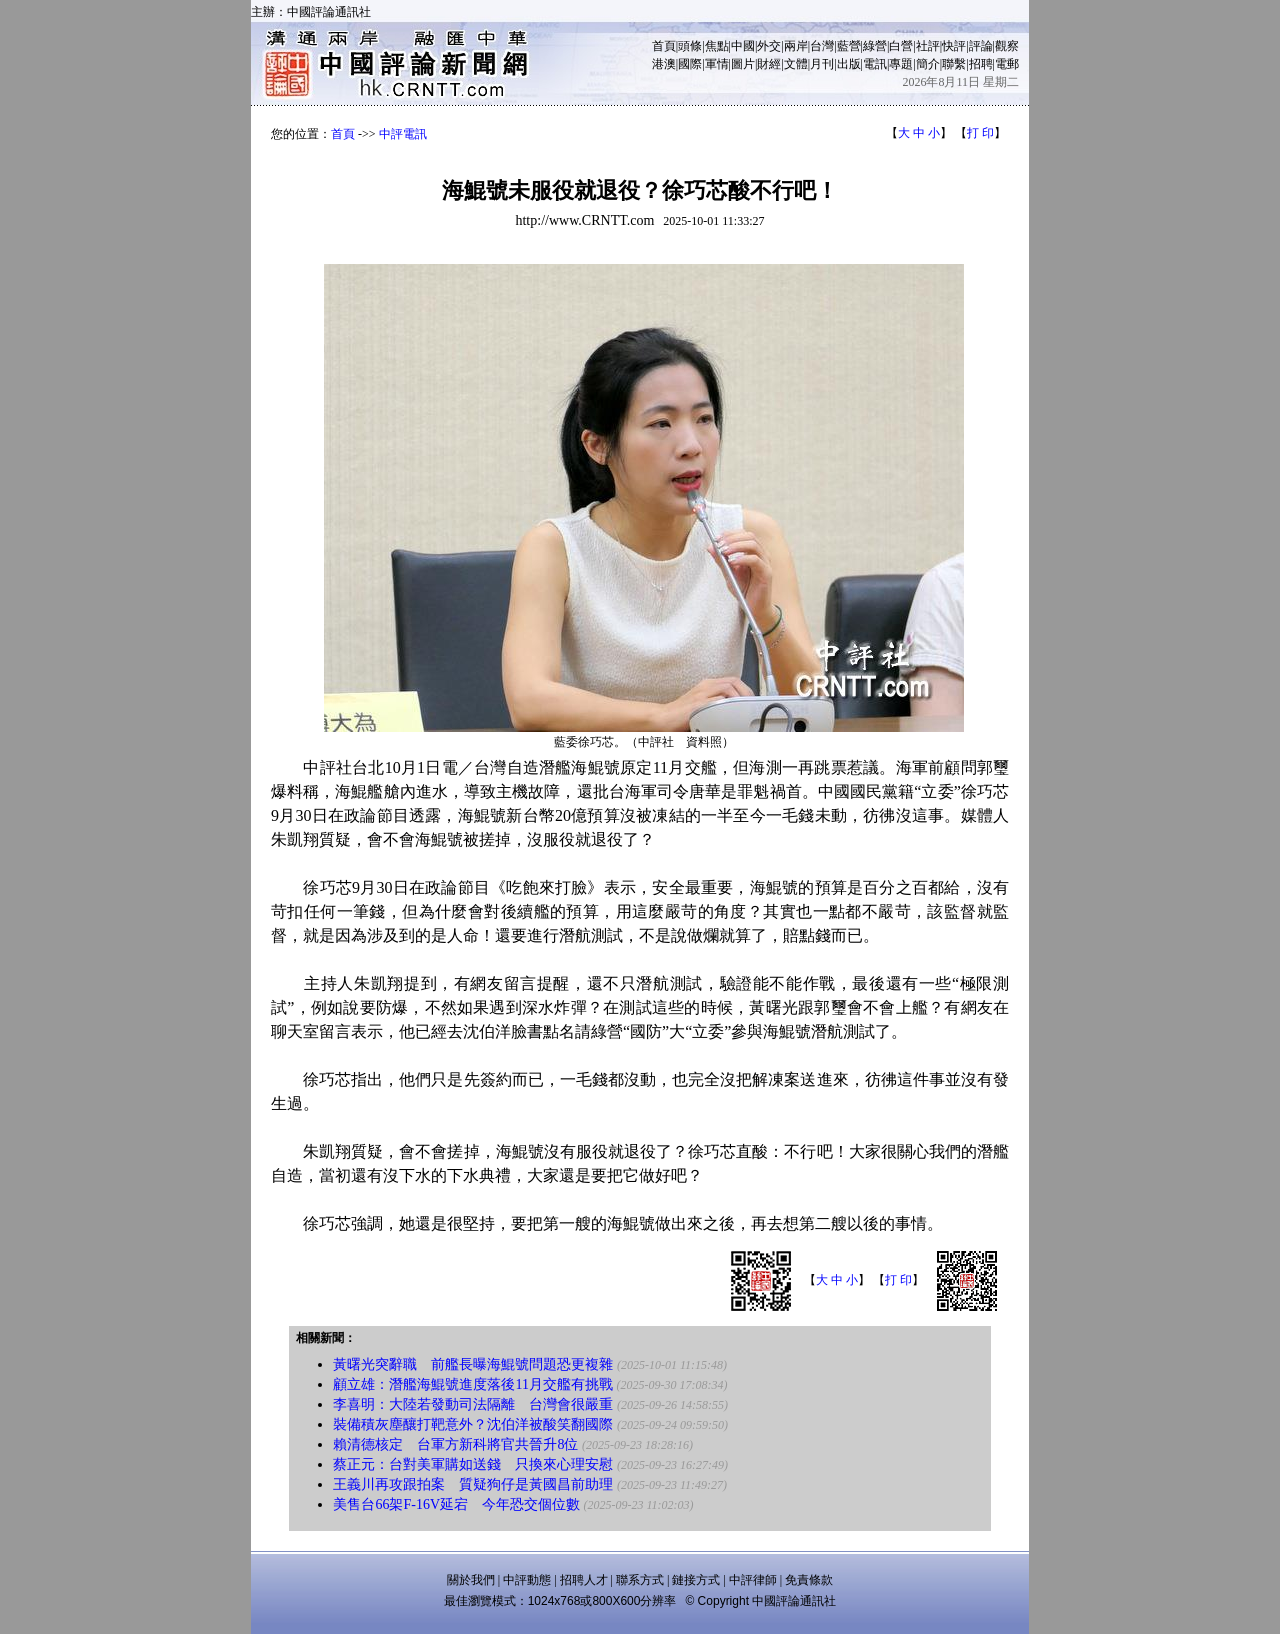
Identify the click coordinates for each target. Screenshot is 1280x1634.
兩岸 (796, 46)
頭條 (690, 46)
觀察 (1007, 46)
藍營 (849, 46)
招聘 (981, 64)
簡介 (928, 64)
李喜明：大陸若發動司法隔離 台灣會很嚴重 (473, 1404)
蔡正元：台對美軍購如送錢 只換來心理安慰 (473, 1464)
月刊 (822, 64)
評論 (981, 46)
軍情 (717, 64)
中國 (743, 46)
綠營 (875, 46)
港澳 (664, 64)
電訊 (875, 64)
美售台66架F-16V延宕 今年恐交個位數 (456, 1504)
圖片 (743, 64)
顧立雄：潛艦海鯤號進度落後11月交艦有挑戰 (472, 1384)
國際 (690, 64)
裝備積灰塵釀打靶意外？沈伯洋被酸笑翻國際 (473, 1424)
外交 (769, 46)
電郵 (1007, 64)
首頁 (664, 46)
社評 (928, 46)
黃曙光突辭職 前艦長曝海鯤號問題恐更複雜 (473, 1364)
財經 (769, 64)
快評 (954, 46)
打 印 (980, 133)
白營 (901, 46)
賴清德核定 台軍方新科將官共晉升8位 (455, 1444)
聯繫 (954, 64)
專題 (901, 64)
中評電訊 (403, 134)
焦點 (717, 46)
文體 (796, 64)
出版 (849, 64)
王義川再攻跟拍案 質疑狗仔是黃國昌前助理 (473, 1484)
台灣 (822, 46)
